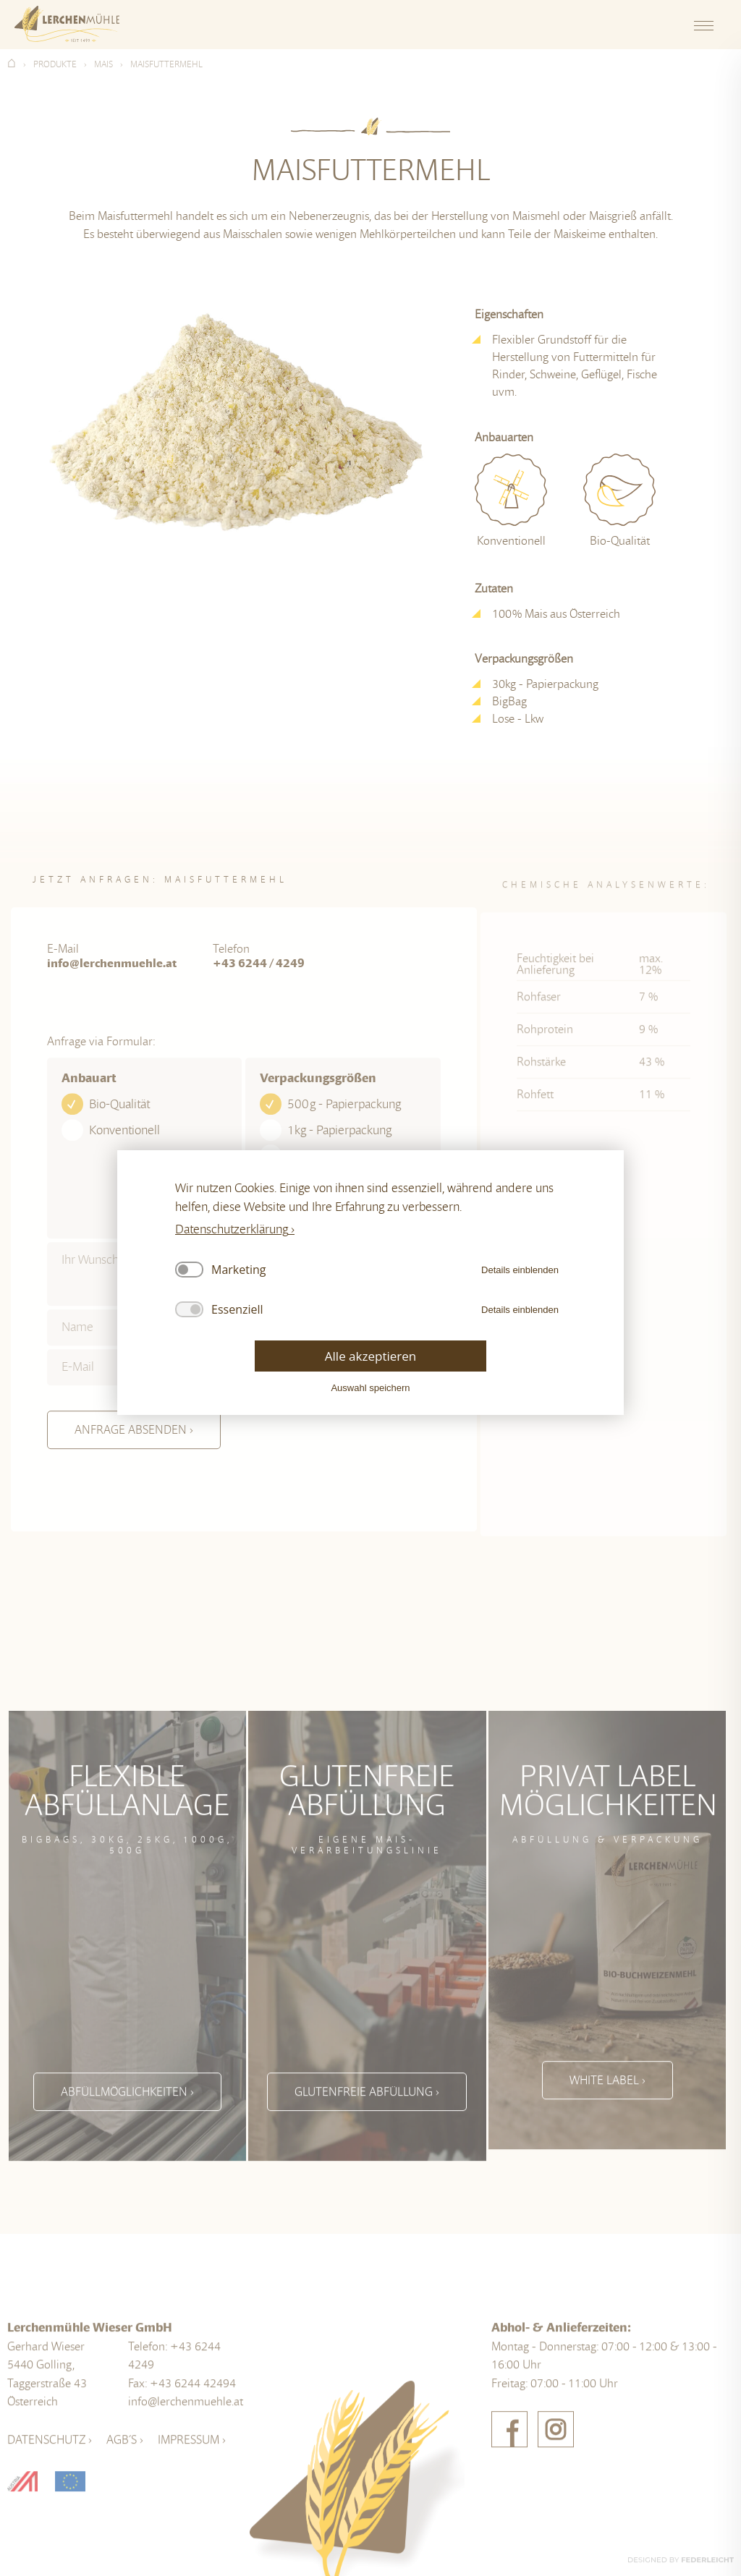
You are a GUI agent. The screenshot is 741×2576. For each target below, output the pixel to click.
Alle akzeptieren (370, 1356)
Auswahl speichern (370, 1387)
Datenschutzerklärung (231, 1229)
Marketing (238, 1270)
